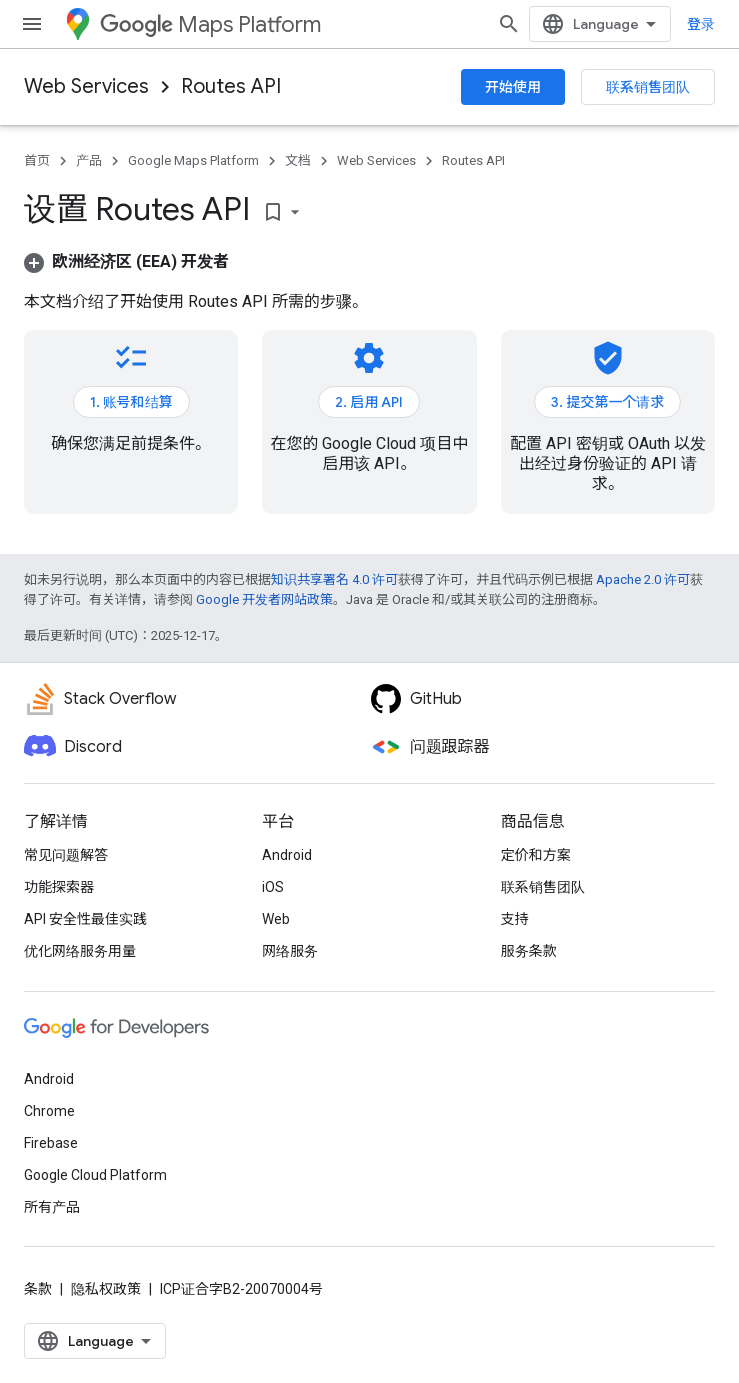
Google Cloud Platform (95, 1175)
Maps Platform (210, 24)
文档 (298, 160)
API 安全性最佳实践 (85, 919)
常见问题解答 (66, 855)
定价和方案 (536, 855)
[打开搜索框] (509, 24)
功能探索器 (59, 887)
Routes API (231, 86)
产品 (89, 160)
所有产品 (52, 1207)
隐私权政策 (106, 1289)
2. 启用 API (369, 402)
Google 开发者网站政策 (264, 599)
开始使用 (513, 87)
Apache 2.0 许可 (643, 579)
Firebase (51, 1143)
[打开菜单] (32, 24)
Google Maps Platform (193, 160)
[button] (126, 261)
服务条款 (529, 951)
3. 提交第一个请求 (607, 402)
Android (287, 855)
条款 (38, 1289)
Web (276, 919)
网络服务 (290, 951)
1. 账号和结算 (131, 402)
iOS (273, 887)
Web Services (86, 86)
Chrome (49, 1111)
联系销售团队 (648, 87)
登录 (701, 24)
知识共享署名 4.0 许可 (334, 579)
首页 (37, 160)
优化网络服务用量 (80, 951)
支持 (515, 919)
